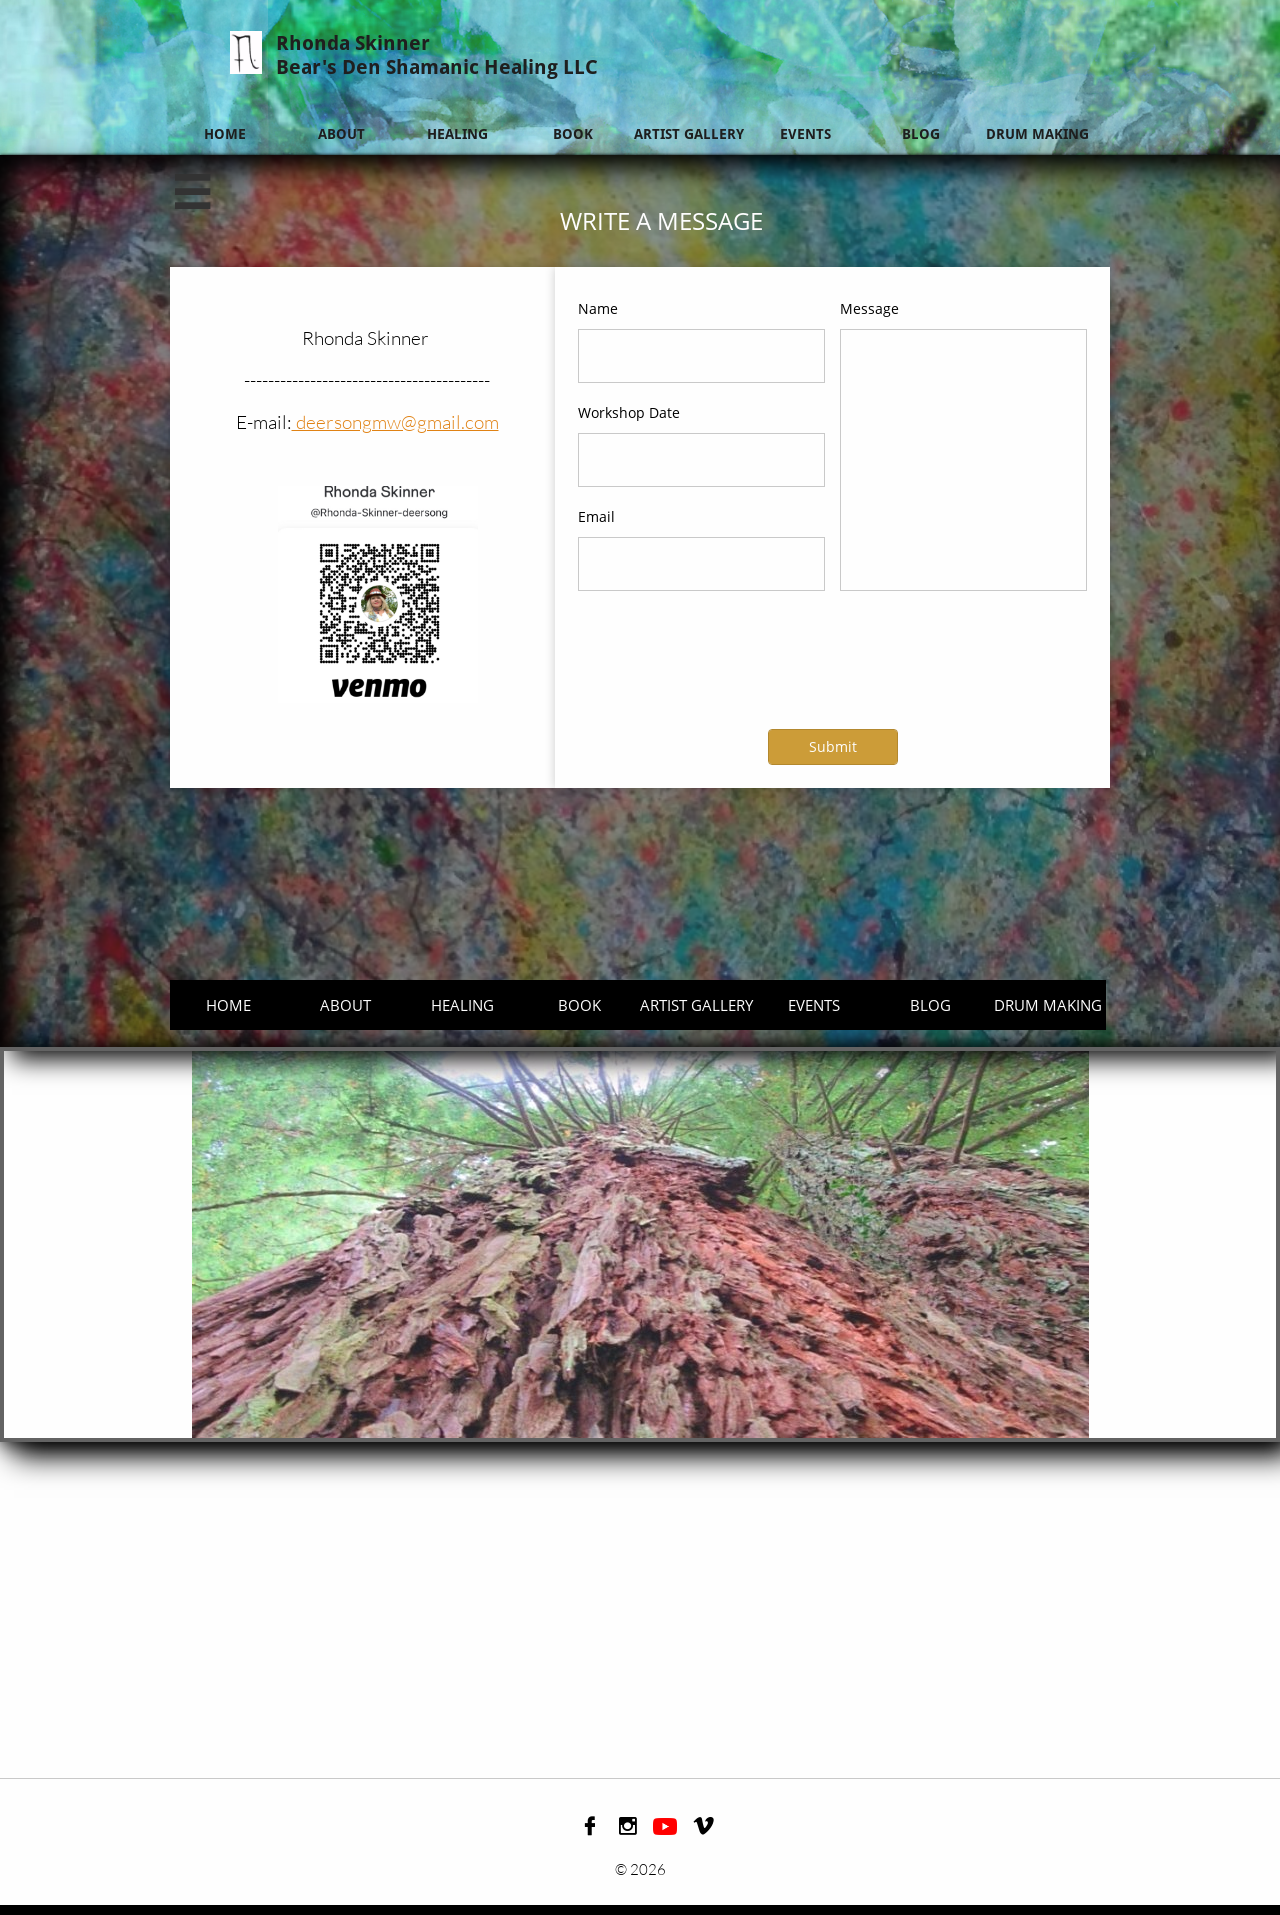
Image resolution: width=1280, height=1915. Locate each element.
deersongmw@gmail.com (395, 422)
